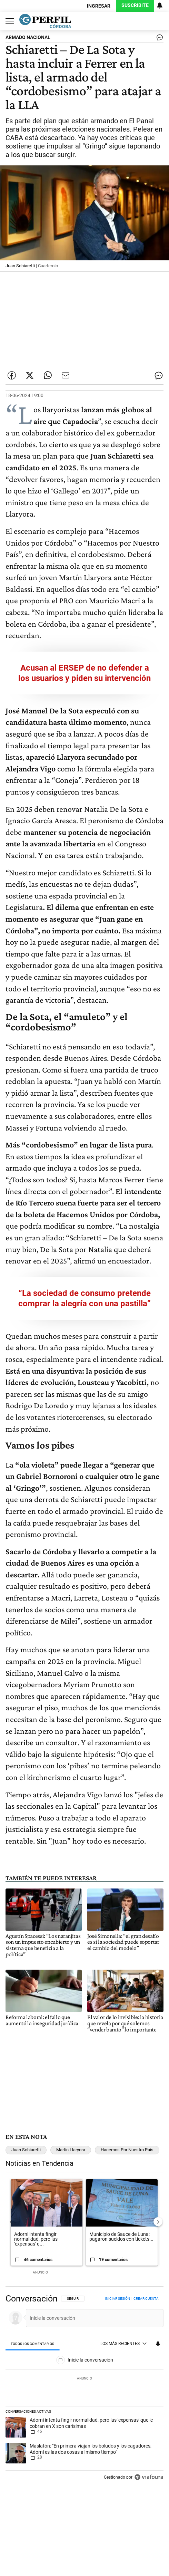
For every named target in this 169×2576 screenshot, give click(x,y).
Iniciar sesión (117, 2298)
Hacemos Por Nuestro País (127, 2149)
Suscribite (135, 5)
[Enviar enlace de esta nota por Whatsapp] (47, 375)
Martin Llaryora (70, 2149)
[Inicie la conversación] (91, 2318)
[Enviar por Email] (65, 375)
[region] (84, 2390)
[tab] (33, 2344)
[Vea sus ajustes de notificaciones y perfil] (159, 5)
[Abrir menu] (8, 21)
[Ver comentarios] (158, 39)
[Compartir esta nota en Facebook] (12, 375)
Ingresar (98, 6)
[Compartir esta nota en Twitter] (29, 375)
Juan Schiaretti (26, 2149)
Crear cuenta (146, 2298)
